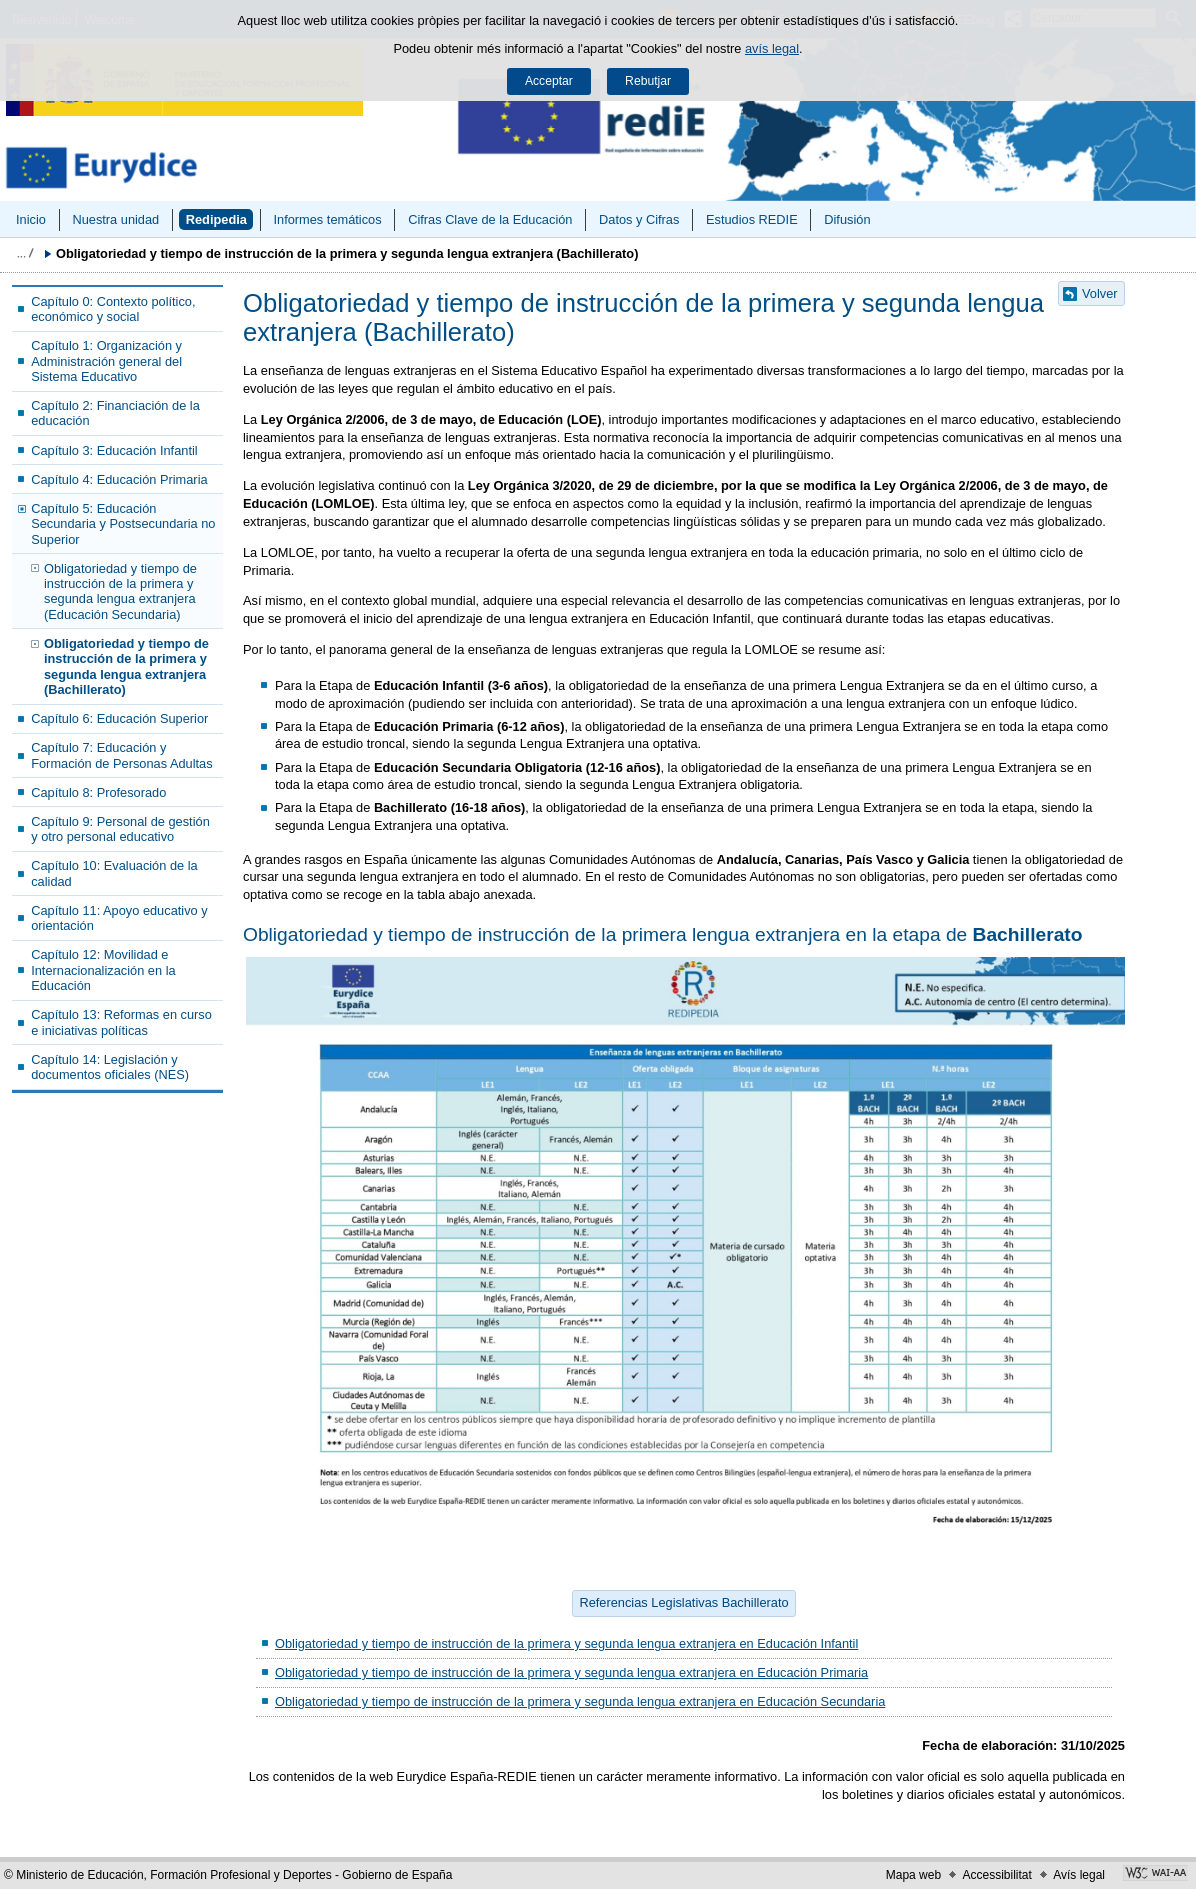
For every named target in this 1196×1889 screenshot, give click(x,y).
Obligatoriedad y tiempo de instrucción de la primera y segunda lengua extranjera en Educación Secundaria (580, 1701)
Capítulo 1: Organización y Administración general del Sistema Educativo (106, 361)
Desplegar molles (25, 253)
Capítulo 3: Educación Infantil (114, 450)
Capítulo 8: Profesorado (98, 792)
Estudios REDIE (752, 219)
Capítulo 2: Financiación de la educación (115, 413)
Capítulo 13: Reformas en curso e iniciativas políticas (121, 1022)
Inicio (31, 219)
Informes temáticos (327, 219)
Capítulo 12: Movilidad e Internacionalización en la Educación (103, 970)
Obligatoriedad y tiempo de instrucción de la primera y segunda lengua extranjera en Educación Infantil (566, 1643)
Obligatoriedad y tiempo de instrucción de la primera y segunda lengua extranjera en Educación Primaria (571, 1672)
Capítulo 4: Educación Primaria (119, 479)
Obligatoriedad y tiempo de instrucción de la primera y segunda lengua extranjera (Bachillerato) (126, 666)
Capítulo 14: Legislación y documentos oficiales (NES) (110, 1067)
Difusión (847, 219)
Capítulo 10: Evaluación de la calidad (114, 873)
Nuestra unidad (115, 219)
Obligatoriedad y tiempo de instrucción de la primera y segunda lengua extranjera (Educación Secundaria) (120, 591)
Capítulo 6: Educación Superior (119, 718)
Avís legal (1079, 1875)
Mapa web (913, 1875)
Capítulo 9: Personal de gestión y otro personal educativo (120, 829)
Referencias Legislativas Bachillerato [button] (683, 1602)
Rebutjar (648, 81)
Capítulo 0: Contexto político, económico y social (113, 309)
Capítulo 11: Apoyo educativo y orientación (119, 918)
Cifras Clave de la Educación (490, 219)
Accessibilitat (996, 1875)
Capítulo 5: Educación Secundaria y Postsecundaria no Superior (123, 524)
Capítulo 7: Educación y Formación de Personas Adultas (121, 755)
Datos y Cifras (639, 219)
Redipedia (216, 219)
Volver (1100, 293)
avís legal (772, 48)
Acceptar (549, 81)
